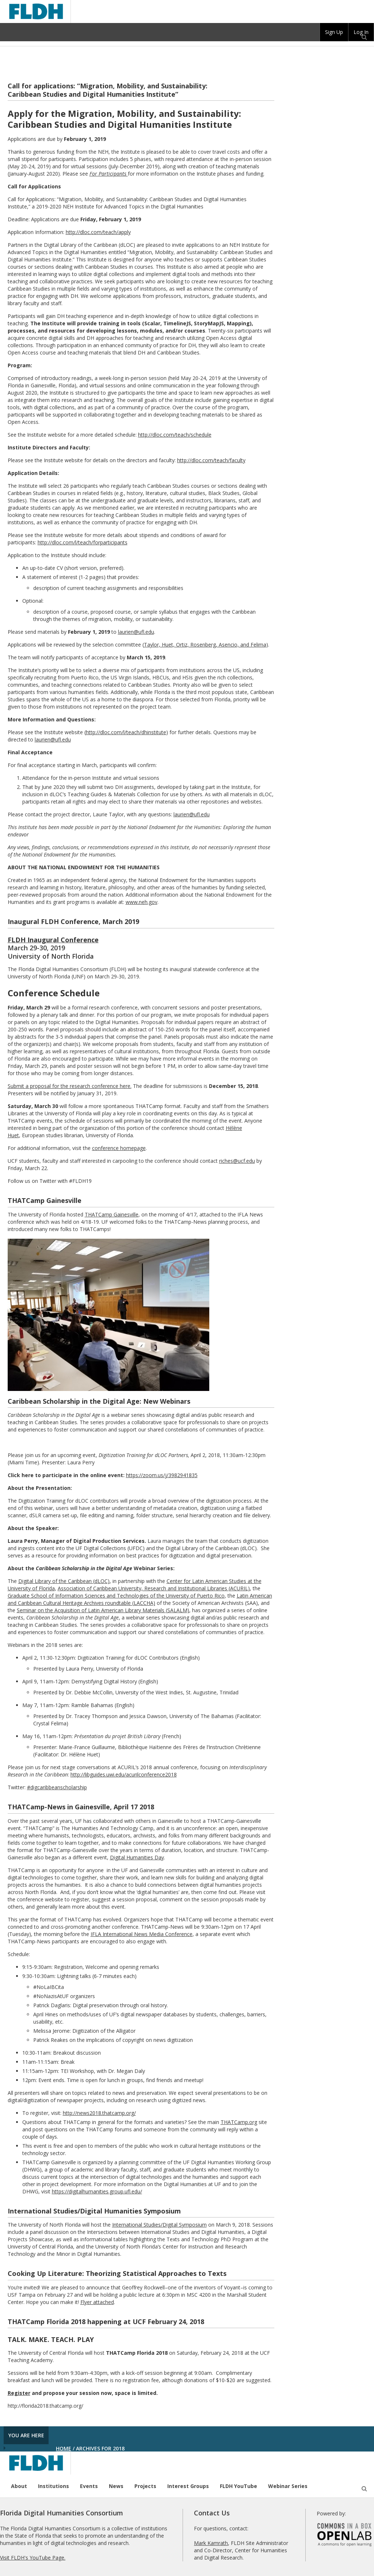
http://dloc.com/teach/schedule (174, 434)
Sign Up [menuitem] (334, 31)
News (116, 2486)
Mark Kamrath (211, 2542)
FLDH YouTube (238, 2486)
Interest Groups (188, 2486)
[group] (334, 32)
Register (19, 2392)
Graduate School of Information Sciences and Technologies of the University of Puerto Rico (116, 1595)
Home (63, 2448)
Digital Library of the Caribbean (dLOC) (64, 1581)
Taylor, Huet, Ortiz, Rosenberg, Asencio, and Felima (205, 644)
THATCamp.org (239, 2122)
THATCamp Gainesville (111, 1214)
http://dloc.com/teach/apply (98, 232)
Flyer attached (97, 2302)
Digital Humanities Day (137, 1857)
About (19, 2486)
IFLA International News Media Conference (141, 1934)
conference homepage (119, 1148)
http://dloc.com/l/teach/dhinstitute (126, 732)
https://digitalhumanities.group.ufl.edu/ (97, 2191)
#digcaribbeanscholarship (57, 1787)
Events (89, 2486)
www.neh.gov (141, 901)
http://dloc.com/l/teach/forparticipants (82, 542)
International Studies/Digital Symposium (159, 2224)
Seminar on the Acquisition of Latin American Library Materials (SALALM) (103, 1610)
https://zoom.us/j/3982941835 (162, 1475)
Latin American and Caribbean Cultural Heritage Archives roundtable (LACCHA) (140, 1599)
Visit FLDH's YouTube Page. (32, 2557)
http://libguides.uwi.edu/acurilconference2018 (123, 1774)
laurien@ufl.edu (136, 631)
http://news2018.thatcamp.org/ (99, 2112)
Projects (145, 2486)
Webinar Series (288, 2486)
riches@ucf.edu (237, 1160)
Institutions (53, 2486)
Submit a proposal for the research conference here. (69, 1085)
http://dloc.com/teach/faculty (211, 460)
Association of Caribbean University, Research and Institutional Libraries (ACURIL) (154, 1588)
